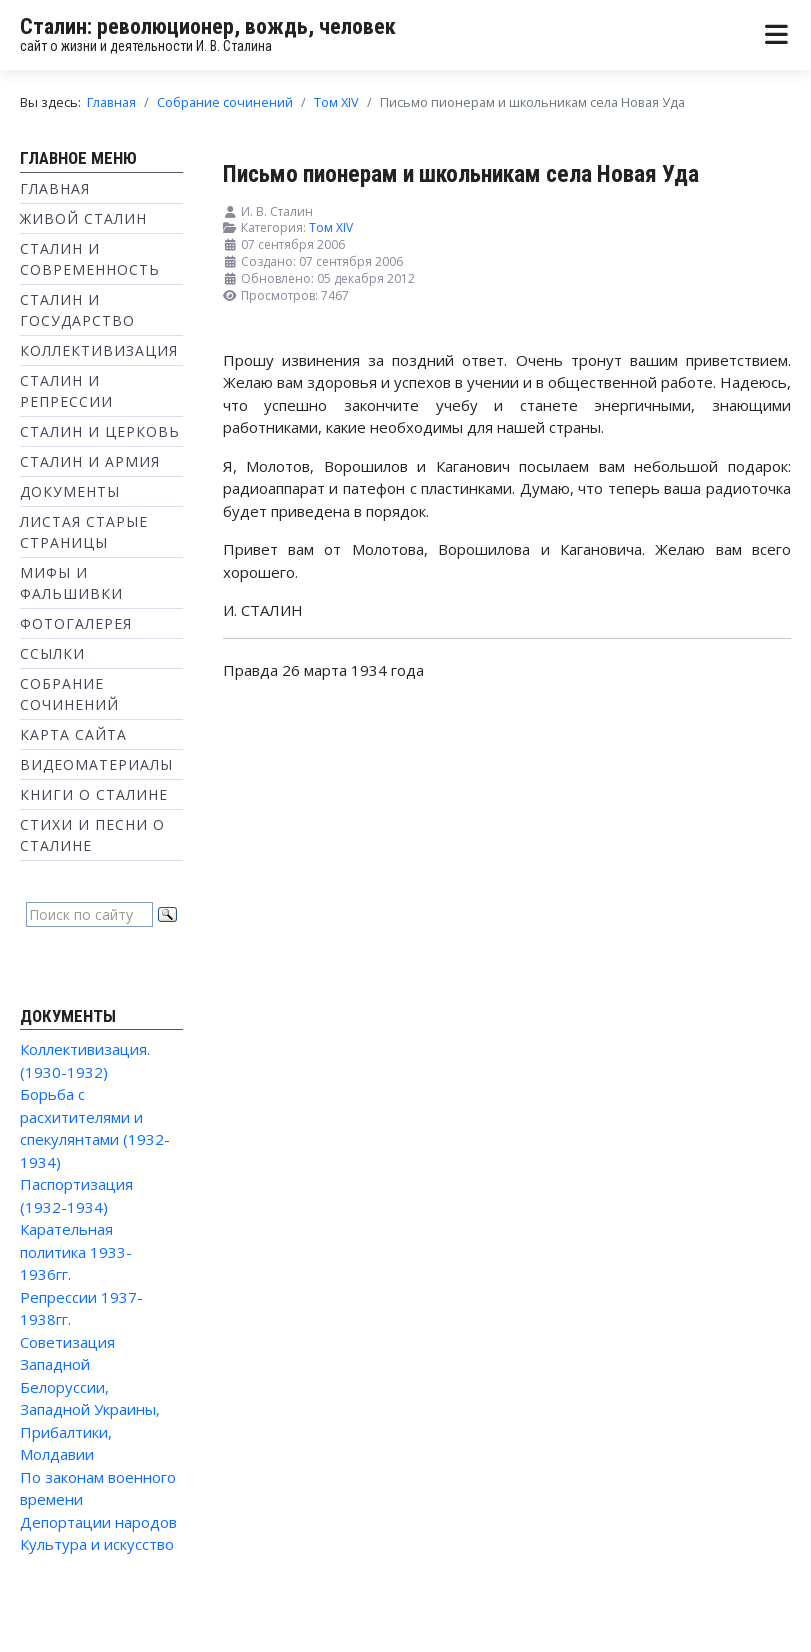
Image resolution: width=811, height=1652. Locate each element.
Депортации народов (98, 1522)
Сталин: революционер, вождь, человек (208, 26)
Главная (55, 188)
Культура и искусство (97, 1544)
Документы (70, 491)
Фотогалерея (76, 623)
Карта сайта (73, 734)
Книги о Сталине (94, 794)
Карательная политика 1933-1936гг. (76, 1251)
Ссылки (52, 653)
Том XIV (331, 227)
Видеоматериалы (96, 764)
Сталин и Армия (90, 461)
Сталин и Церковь (100, 431)
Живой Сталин (83, 218)
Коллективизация (99, 350)
